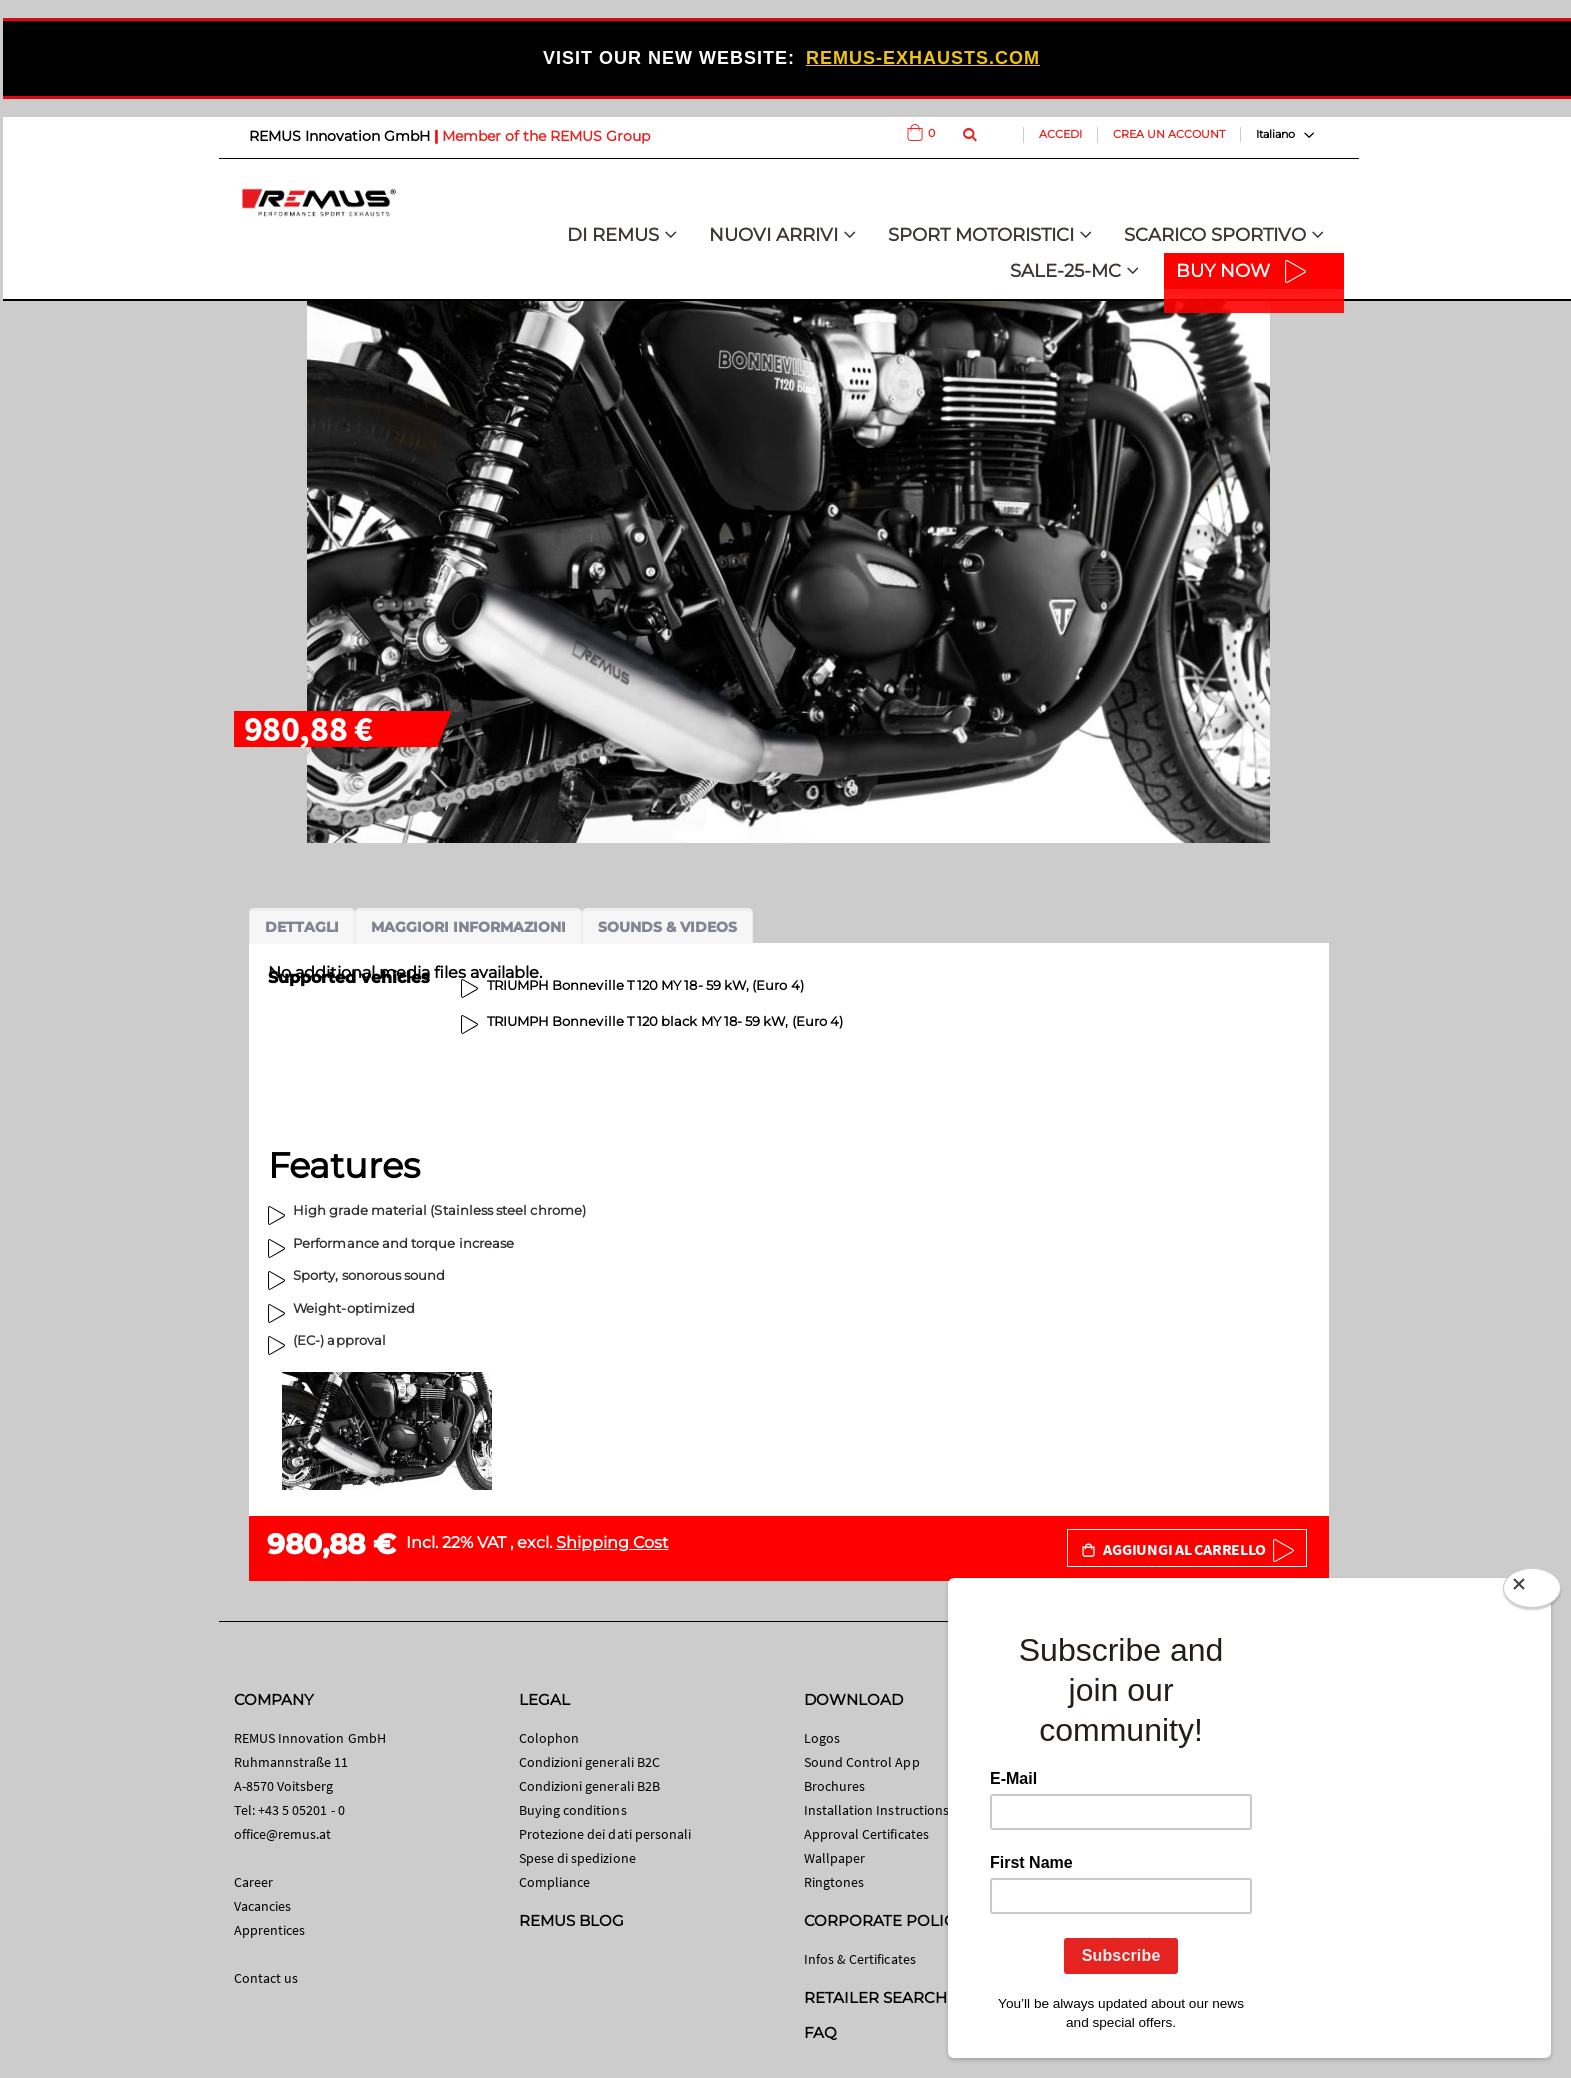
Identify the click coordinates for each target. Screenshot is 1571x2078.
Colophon (549, 1738)
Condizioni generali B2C (590, 1762)
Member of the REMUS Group (546, 136)
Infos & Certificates (860, 1959)
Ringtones (834, 1882)
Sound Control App (862, 1762)
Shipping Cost (612, 1542)
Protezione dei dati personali (605, 1834)
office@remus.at (283, 1834)
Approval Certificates (866, 1834)
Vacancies (263, 1906)
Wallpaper (835, 1858)
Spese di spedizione (577, 1858)
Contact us (266, 1978)
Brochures (835, 1786)
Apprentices (270, 1930)
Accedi (1060, 134)
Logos (822, 1738)
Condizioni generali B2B (590, 1786)
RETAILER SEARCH (876, 1997)
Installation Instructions (877, 1810)
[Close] (1532, 1592)
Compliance (555, 1882)
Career (253, 1882)
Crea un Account (1169, 134)
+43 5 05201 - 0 (301, 1810)
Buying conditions (573, 1810)
